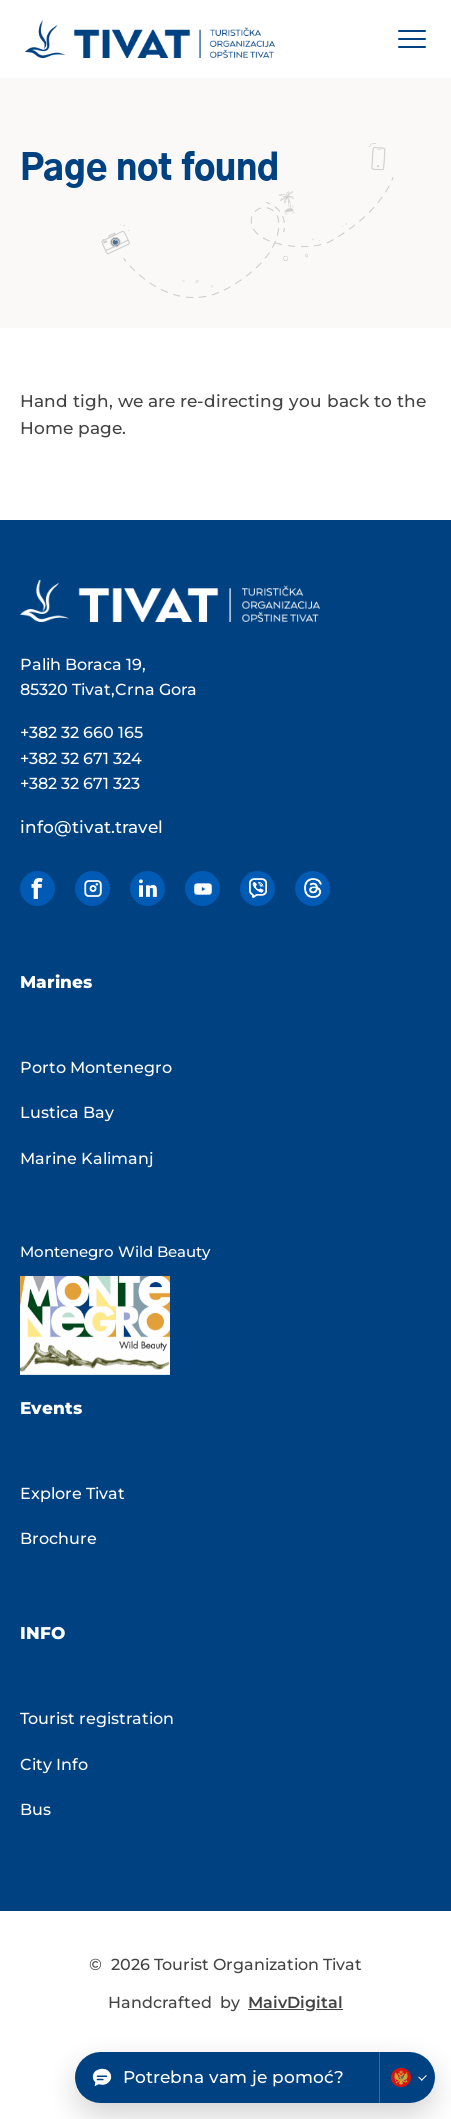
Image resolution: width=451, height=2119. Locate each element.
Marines (56, 982)
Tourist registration (97, 1718)
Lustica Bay (67, 1112)
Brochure (58, 1538)
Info (42, 1633)
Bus (35, 1809)
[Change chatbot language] (407, 2077)
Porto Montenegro (96, 1067)
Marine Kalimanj (87, 1158)
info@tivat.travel (91, 827)
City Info (54, 1764)
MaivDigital (295, 2002)
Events (51, 1408)
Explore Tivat (72, 1493)
